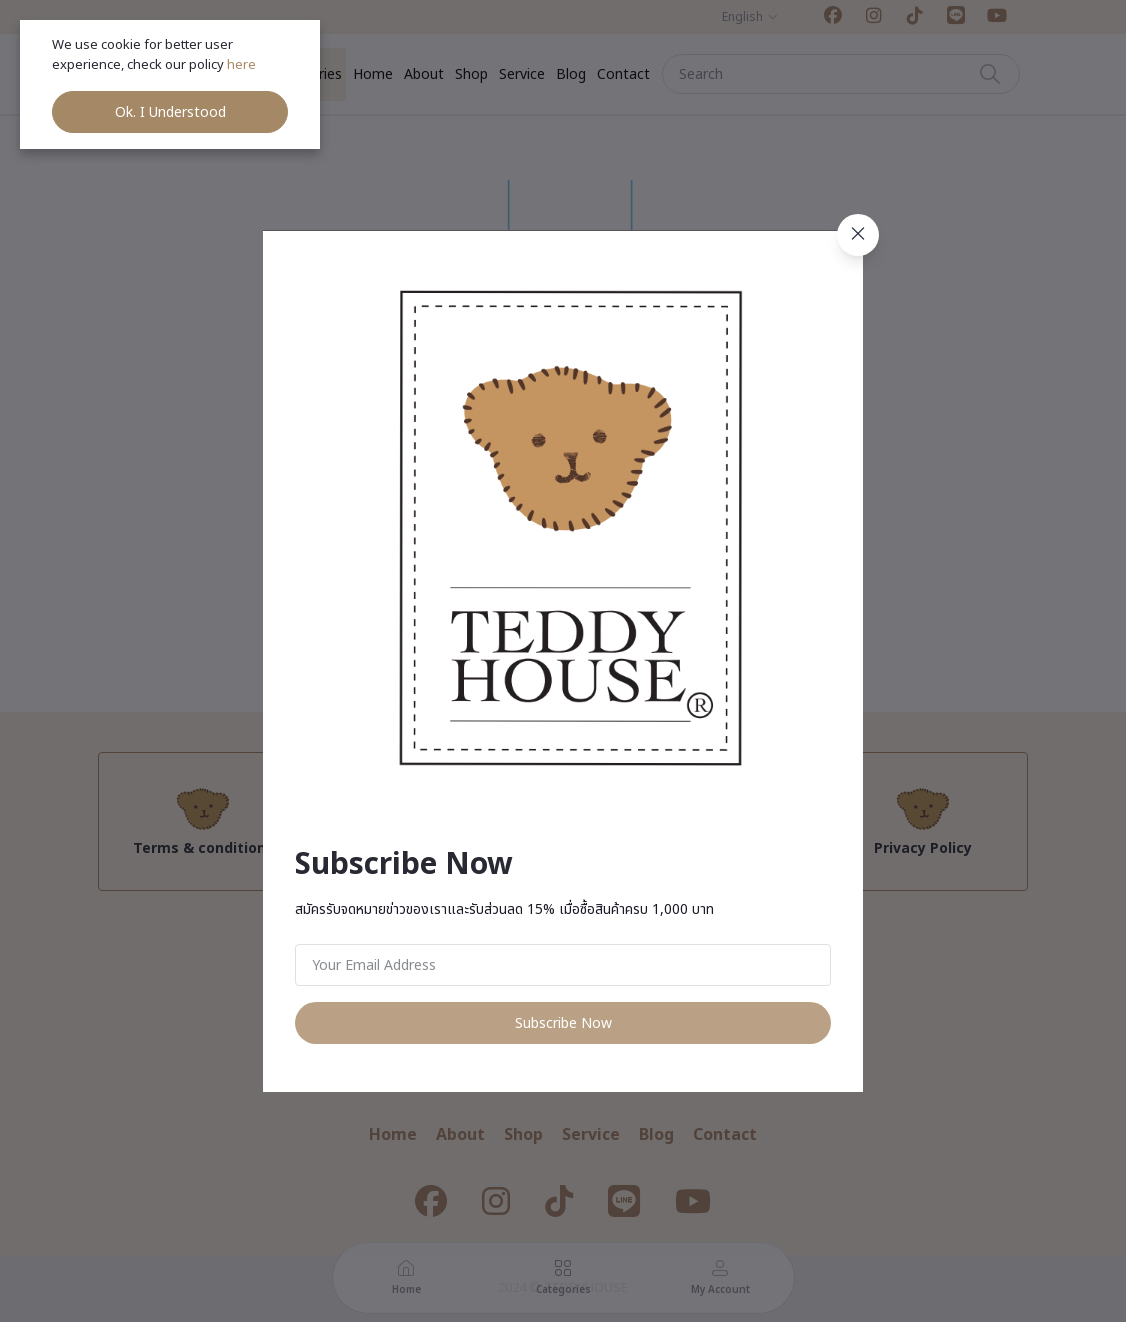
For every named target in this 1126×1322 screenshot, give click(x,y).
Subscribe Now (563, 1023)
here (243, 65)
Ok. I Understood (170, 112)
